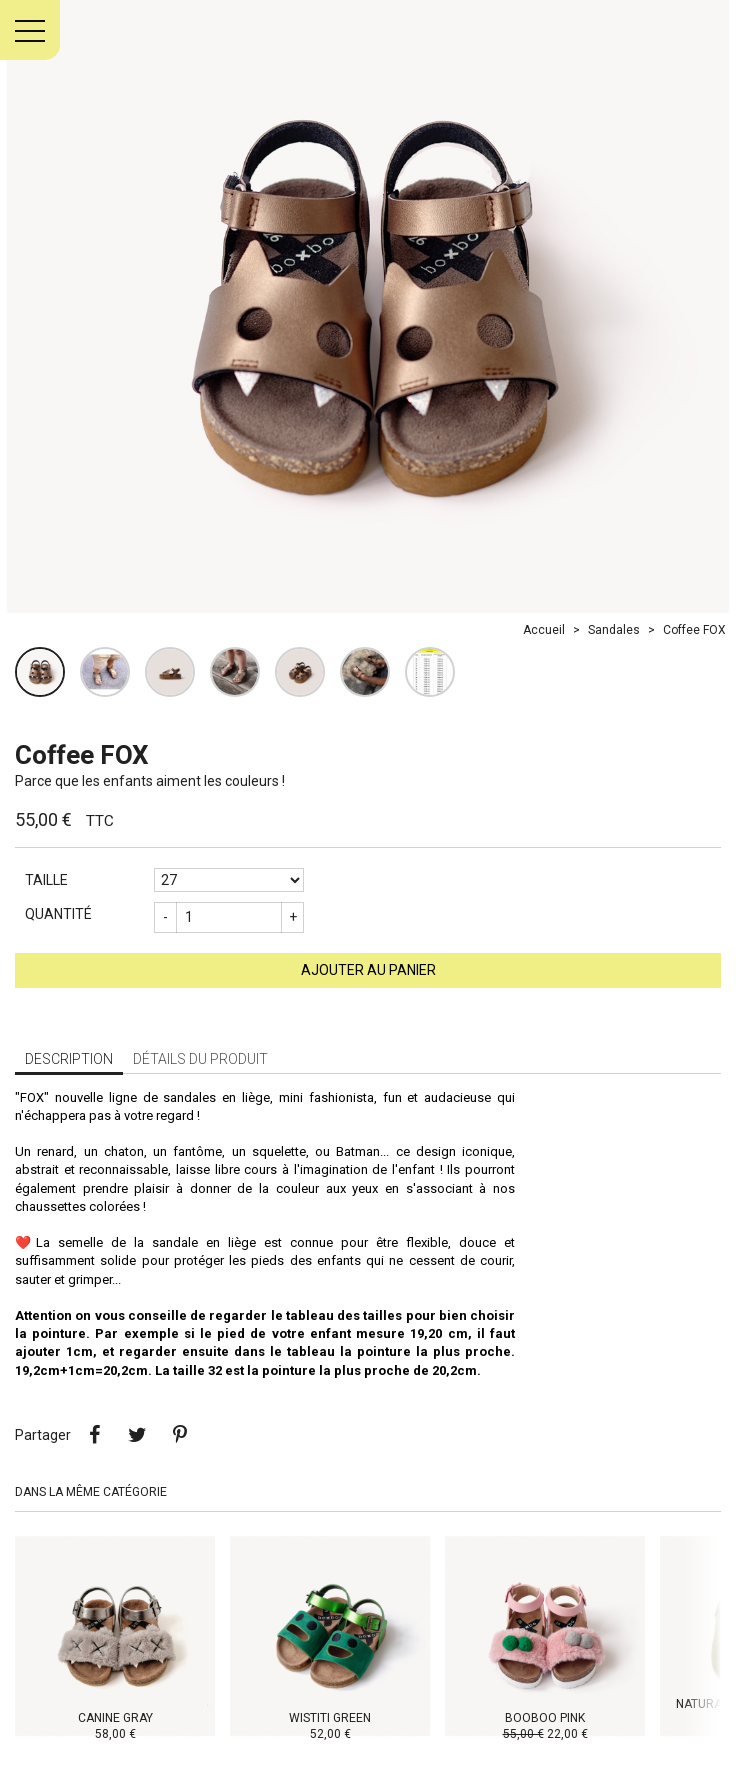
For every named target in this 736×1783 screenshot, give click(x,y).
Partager (94, 1435)
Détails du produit (200, 1059)
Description (69, 1059)
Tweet (137, 1435)
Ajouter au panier (368, 970)
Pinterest (180, 1435)
